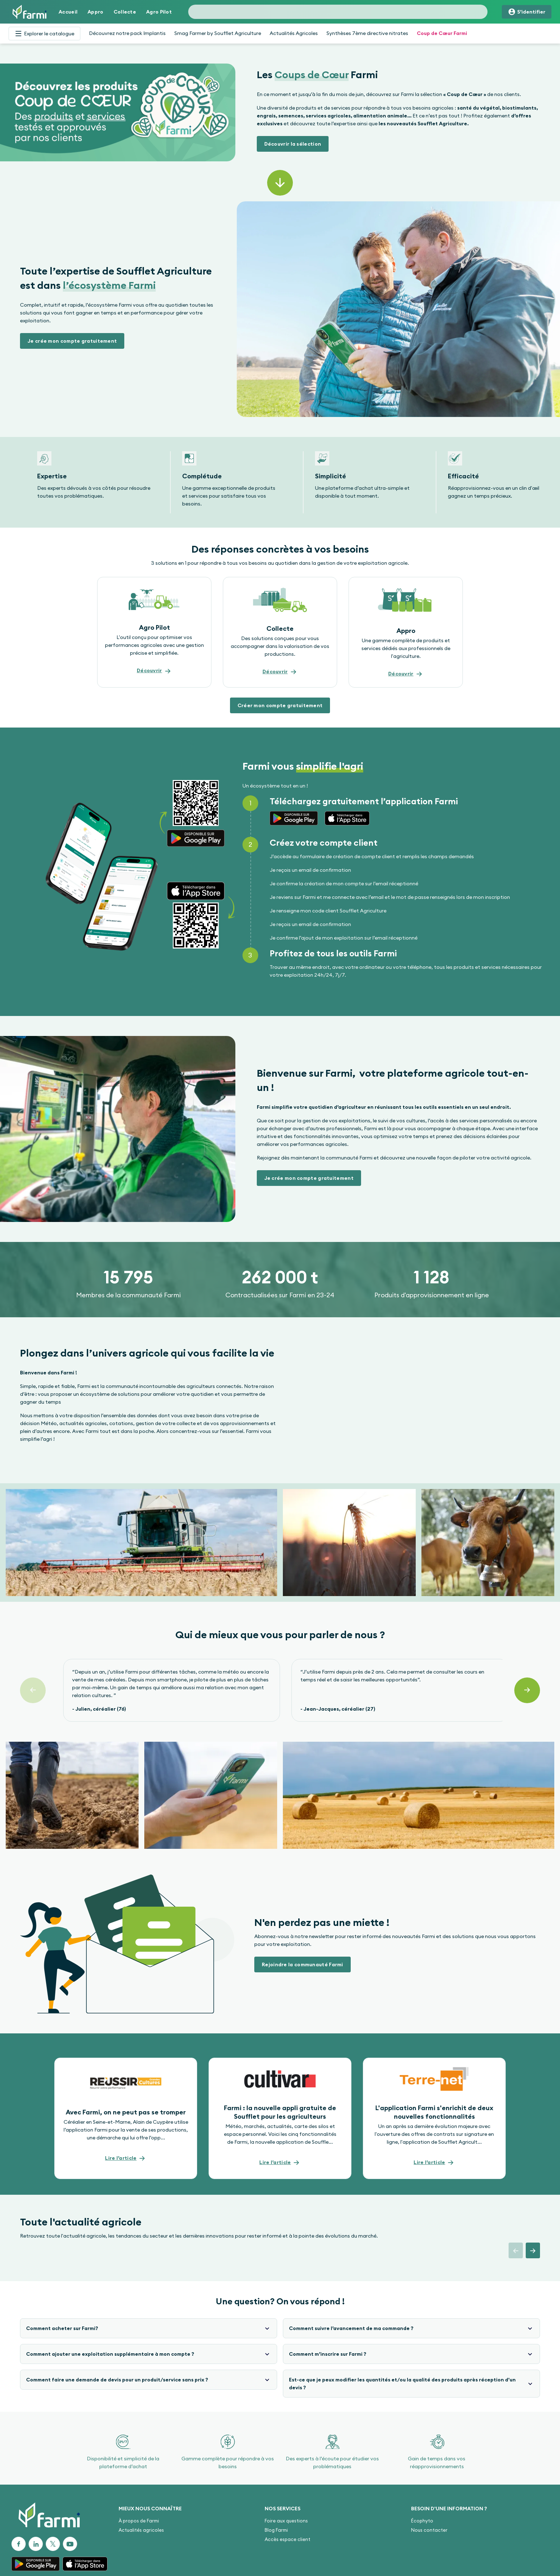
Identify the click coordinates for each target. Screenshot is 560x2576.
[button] (293, 144)
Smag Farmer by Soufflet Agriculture (217, 33)
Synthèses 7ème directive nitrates (367, 33)
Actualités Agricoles (294, 33)
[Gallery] (280, 482)
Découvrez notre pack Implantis (127, 33)
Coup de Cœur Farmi (442, 33)
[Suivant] (527, 1690)
